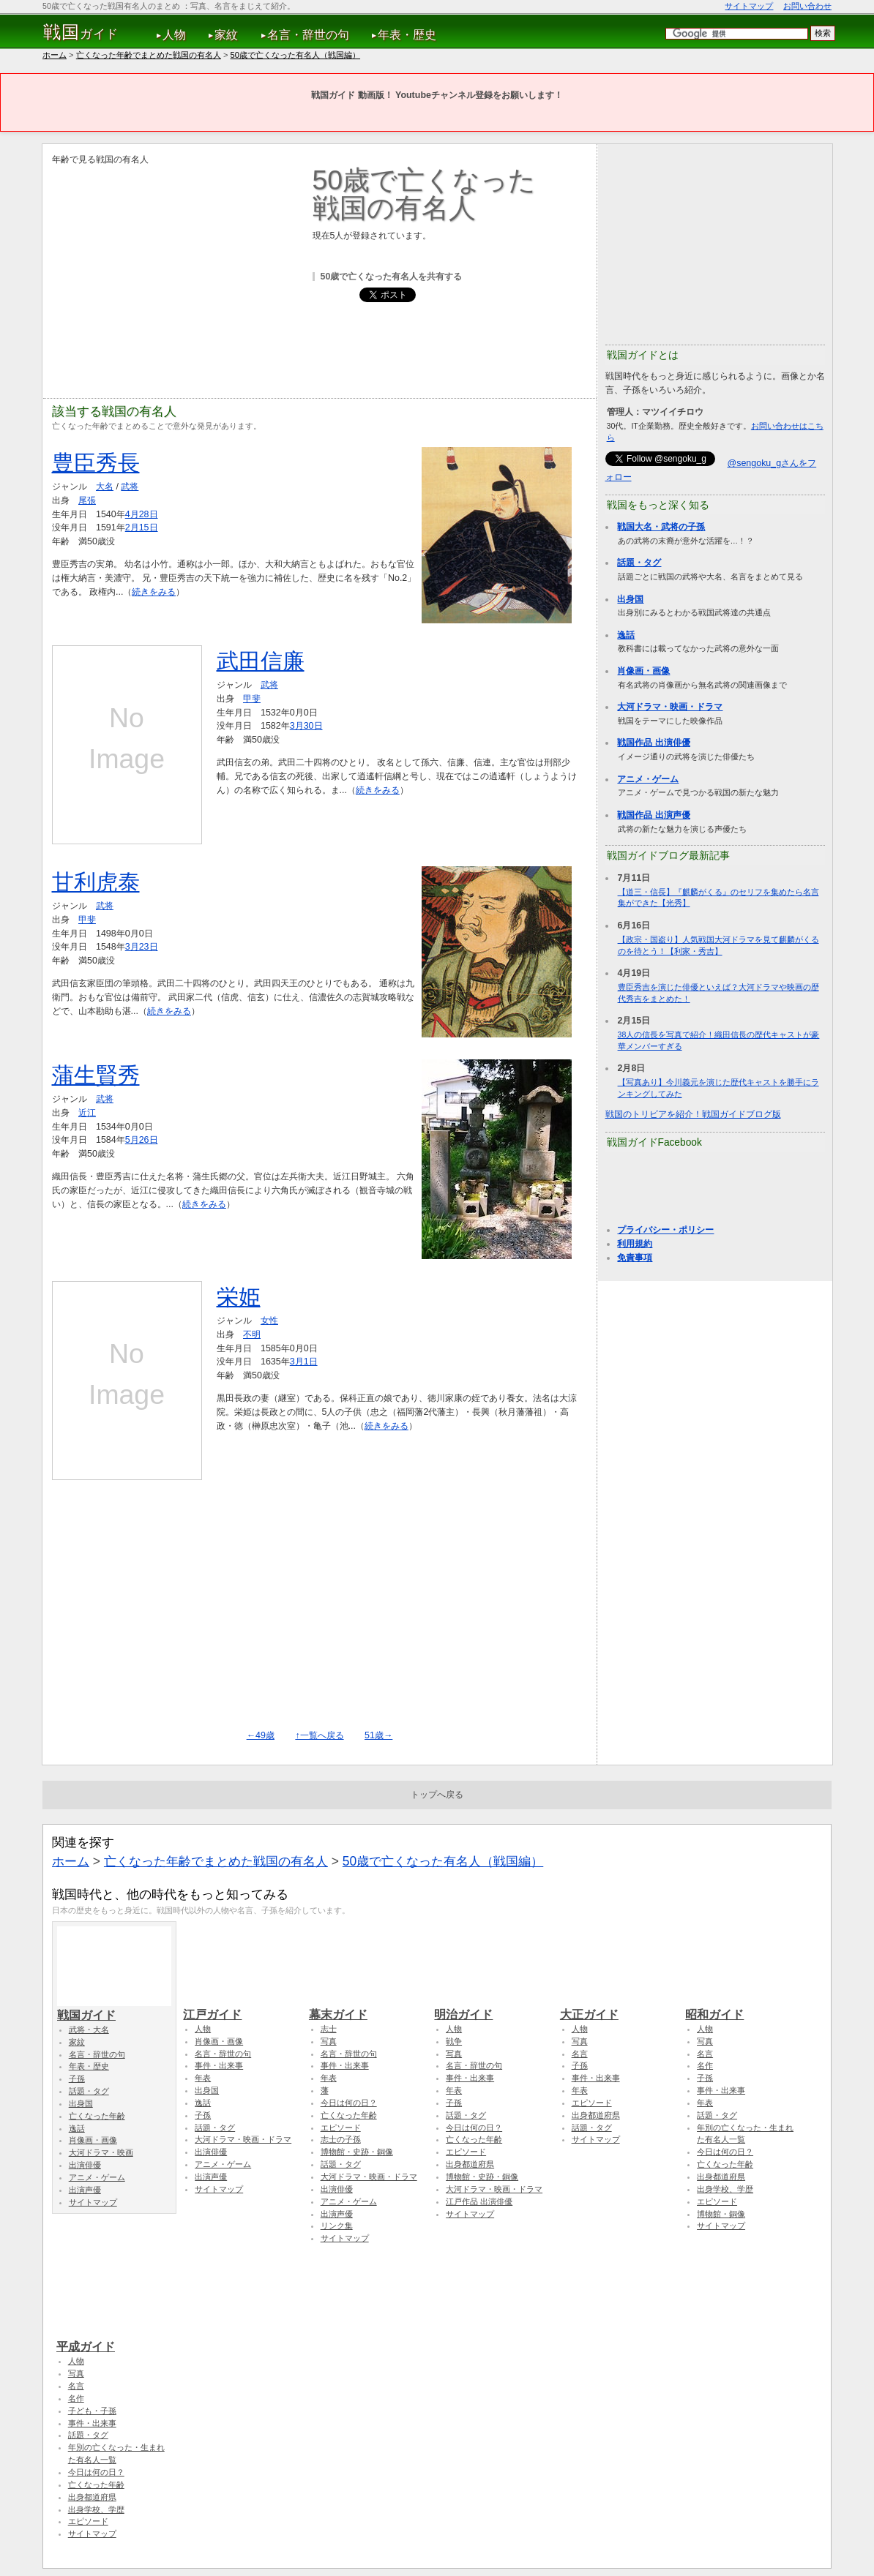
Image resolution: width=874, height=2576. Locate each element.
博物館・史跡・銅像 (357, 2151)
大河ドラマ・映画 (101, 2152)
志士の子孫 (341, 2139)
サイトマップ (749, 5)
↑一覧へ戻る (319, 1735)
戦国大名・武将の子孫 (661, 527)
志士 (329, 2028)
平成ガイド (113, 2340)
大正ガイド (617, 2007)
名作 (705, 2065)
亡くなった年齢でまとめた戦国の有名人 (148, 54)
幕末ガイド (366, 2007)
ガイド (81, 32)
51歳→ (378, 1735)
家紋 (226, 35)
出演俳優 (85, 2164)
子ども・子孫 (92, 2410)
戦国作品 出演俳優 (653, 742)
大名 (104, 486)
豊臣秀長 (96, 463)
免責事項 (634, 1258)
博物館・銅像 (721, 2213)
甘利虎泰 (96, 882)
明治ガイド (491, 2007)
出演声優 (85, 2189)
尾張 (87, 500)
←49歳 (260, 1735)
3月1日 (304, 1361)
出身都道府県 (470, 2164)
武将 (129, 486)
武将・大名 (89, 2029)
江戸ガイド (240, 2007)
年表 (203, 2077)
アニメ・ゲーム (648, 779)
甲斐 (252, 699)
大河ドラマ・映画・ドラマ (669, 707)
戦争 (454, 2041)
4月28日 (141, 514)
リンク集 (337, 2225)
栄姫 (239, 1297)
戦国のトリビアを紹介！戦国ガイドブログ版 (693, 1114)
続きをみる (154, 592)
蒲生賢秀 (96, 1075)
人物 (174, 35)
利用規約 (634, 1244)
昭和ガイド (742, 2007)
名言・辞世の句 (308, 35)
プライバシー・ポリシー (665, 1230)
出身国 (630, 599)
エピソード (341, 2127)
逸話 (626, 635)
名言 (580, 2053)
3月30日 (306, 726)
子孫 (77, 2078)
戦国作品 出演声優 (653, 815)
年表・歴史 (407, 35)
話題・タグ (639, 562)
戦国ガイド (114, 2008)
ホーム (54, 54)
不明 (252, 1334)
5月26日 (141, 1140)
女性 (269, 1320)
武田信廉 (261, 661)
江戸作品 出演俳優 (479, 2201)
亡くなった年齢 (97, 2115)
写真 (329, 2041)
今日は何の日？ (349, 2102)
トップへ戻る (437, 1795)
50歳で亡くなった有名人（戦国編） (295, 54)
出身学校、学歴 (725, 2189)
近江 (87, 1113)
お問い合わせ (807, 5)
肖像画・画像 (643, 671)
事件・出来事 (219, 2065)
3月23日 (141, 947)
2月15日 (141, 527)
